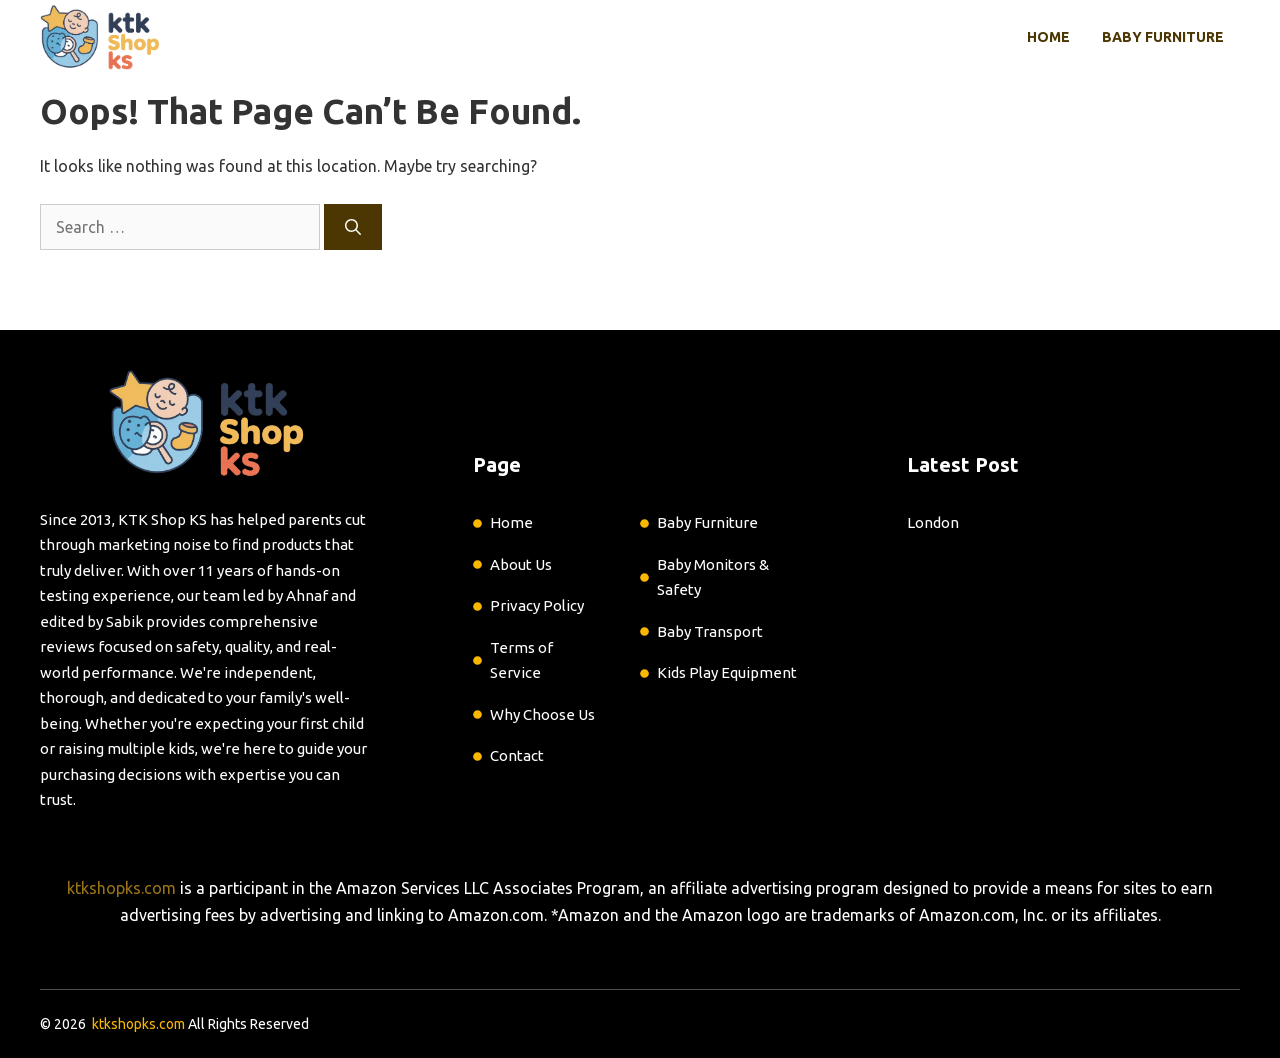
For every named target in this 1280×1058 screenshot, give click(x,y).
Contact (517, 755)
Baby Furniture (1163, 37)
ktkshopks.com (121, 888)
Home (1048, 37)
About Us (521, 564)
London (933, 522)
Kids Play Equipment (727, 672)
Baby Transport (710, 631)
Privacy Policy (537, 605)
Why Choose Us (542, 714)
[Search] (353, 227)
